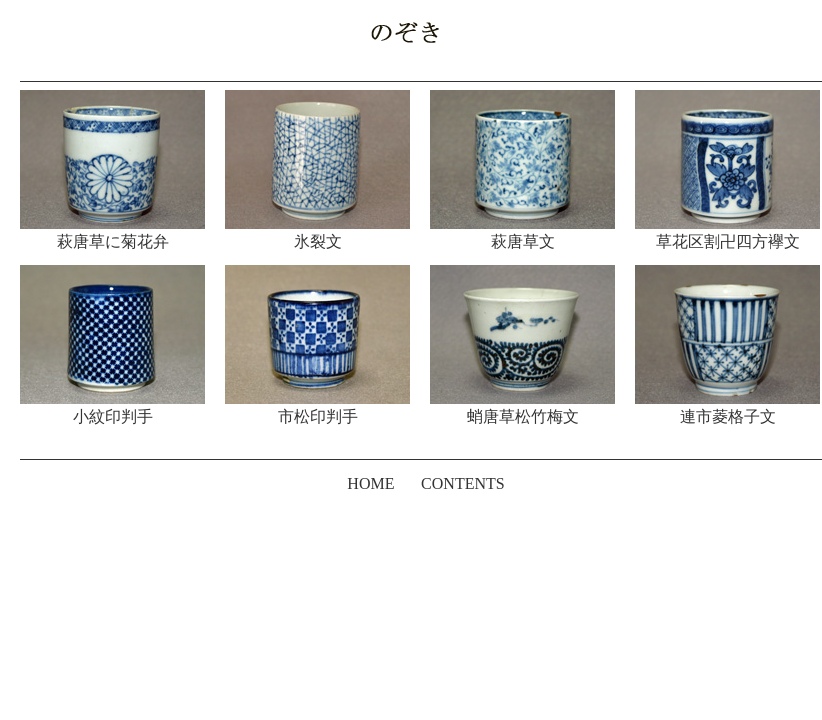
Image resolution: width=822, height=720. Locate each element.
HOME (370, 483)
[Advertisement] (411, 564)
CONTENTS (463, 483)
